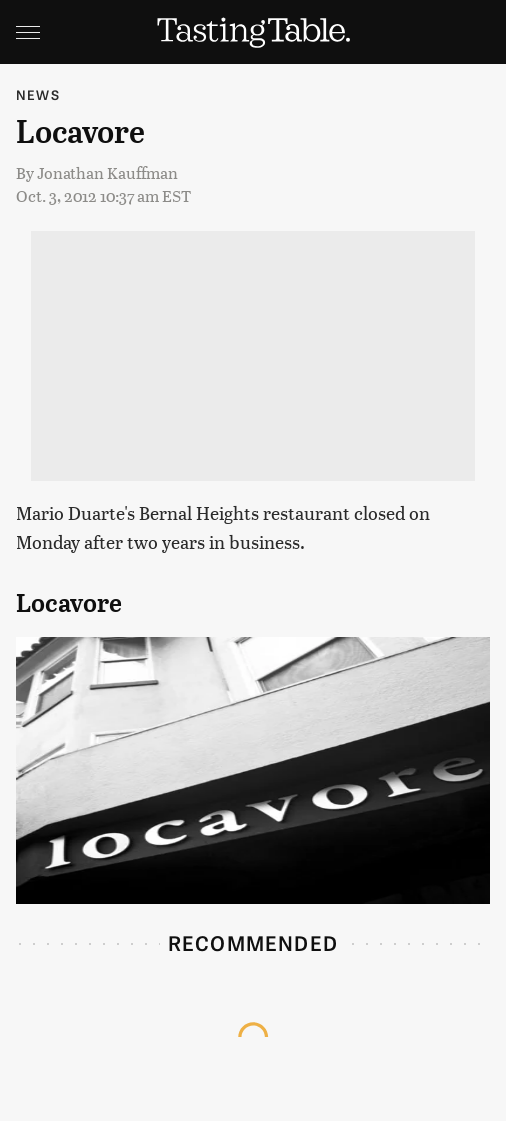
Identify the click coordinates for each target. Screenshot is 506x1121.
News (38, 94)
